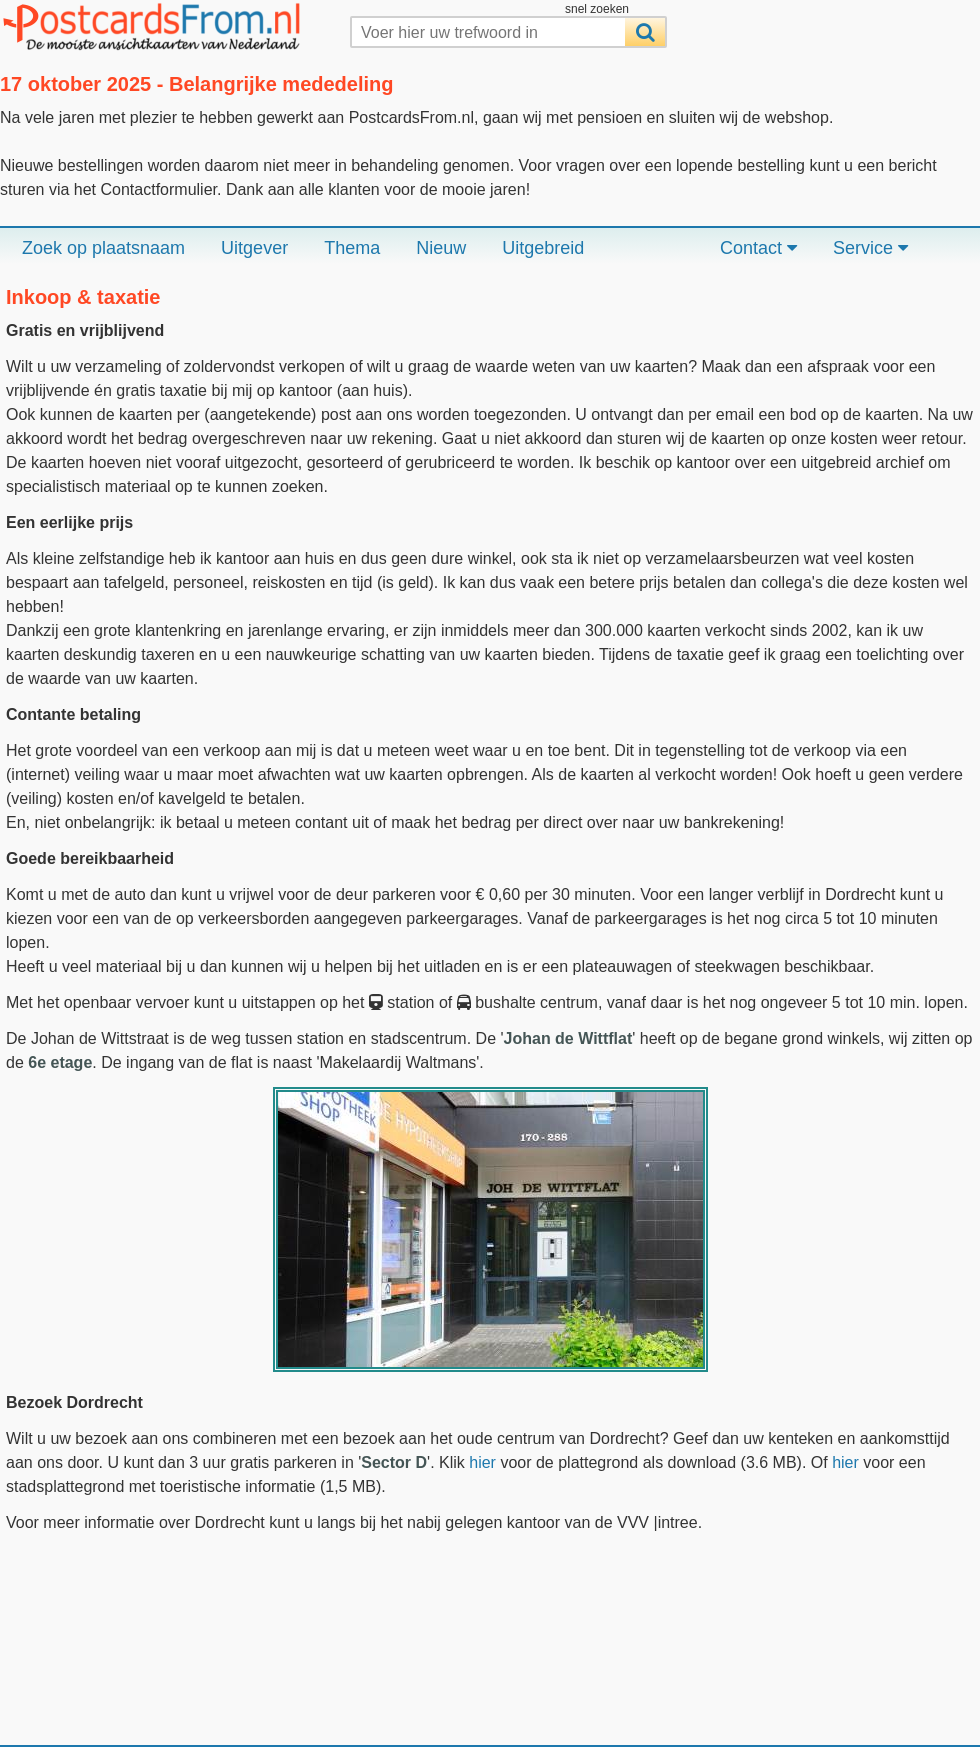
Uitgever (254, 248)
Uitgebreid (543, 248)
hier (482, 1462)
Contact (758, 248)
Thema (352, 248)
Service (870, 248)
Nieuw (441, 248)
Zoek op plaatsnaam (103, 248)
